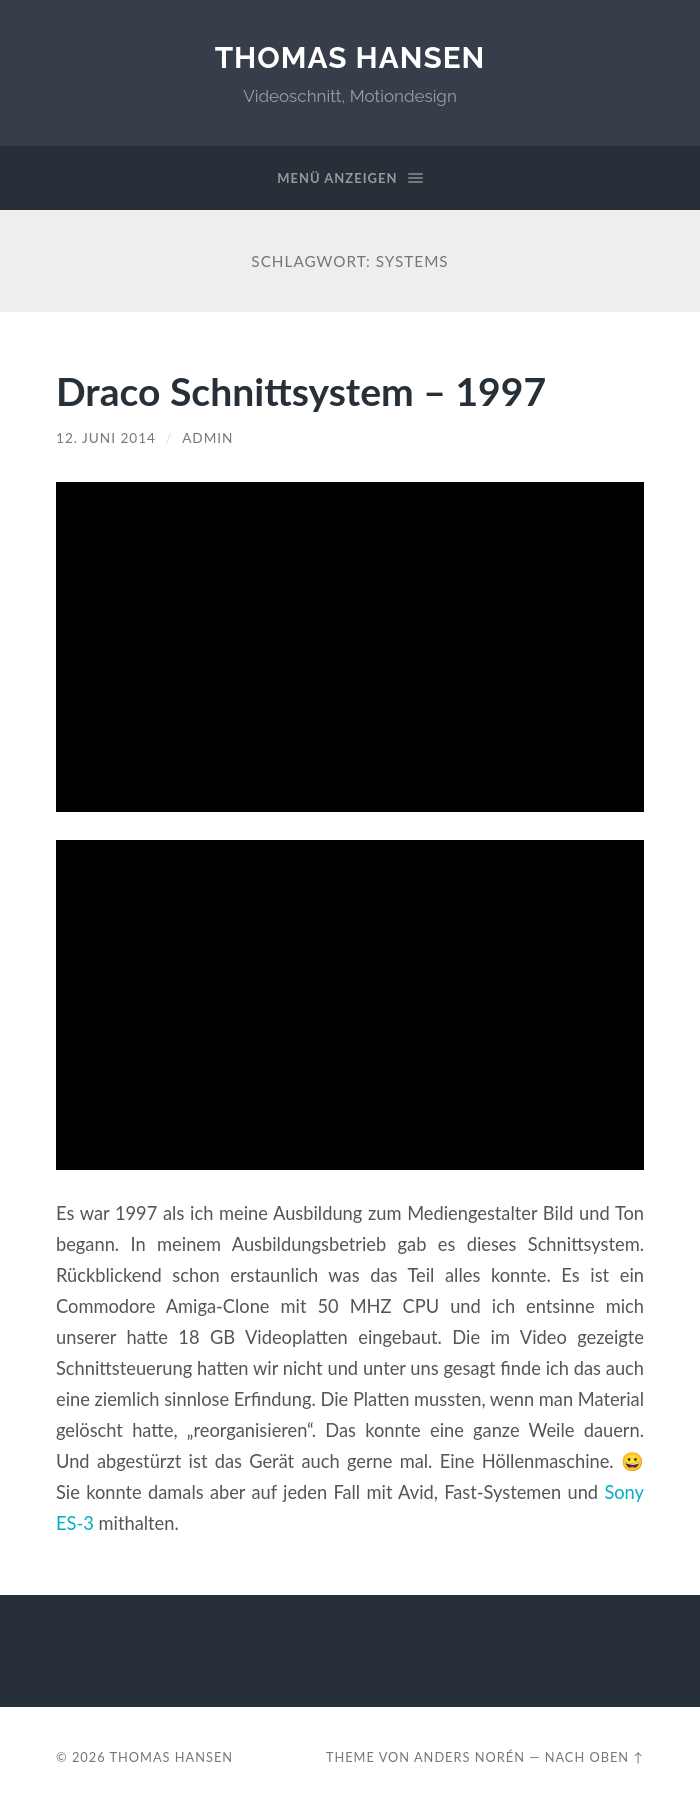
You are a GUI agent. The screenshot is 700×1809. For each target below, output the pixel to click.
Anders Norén (469, 1757)
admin (207, 438)
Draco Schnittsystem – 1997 (301, 390)
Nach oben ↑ (594, 1757)
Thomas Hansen (350, 57)
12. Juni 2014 (106, 438)
